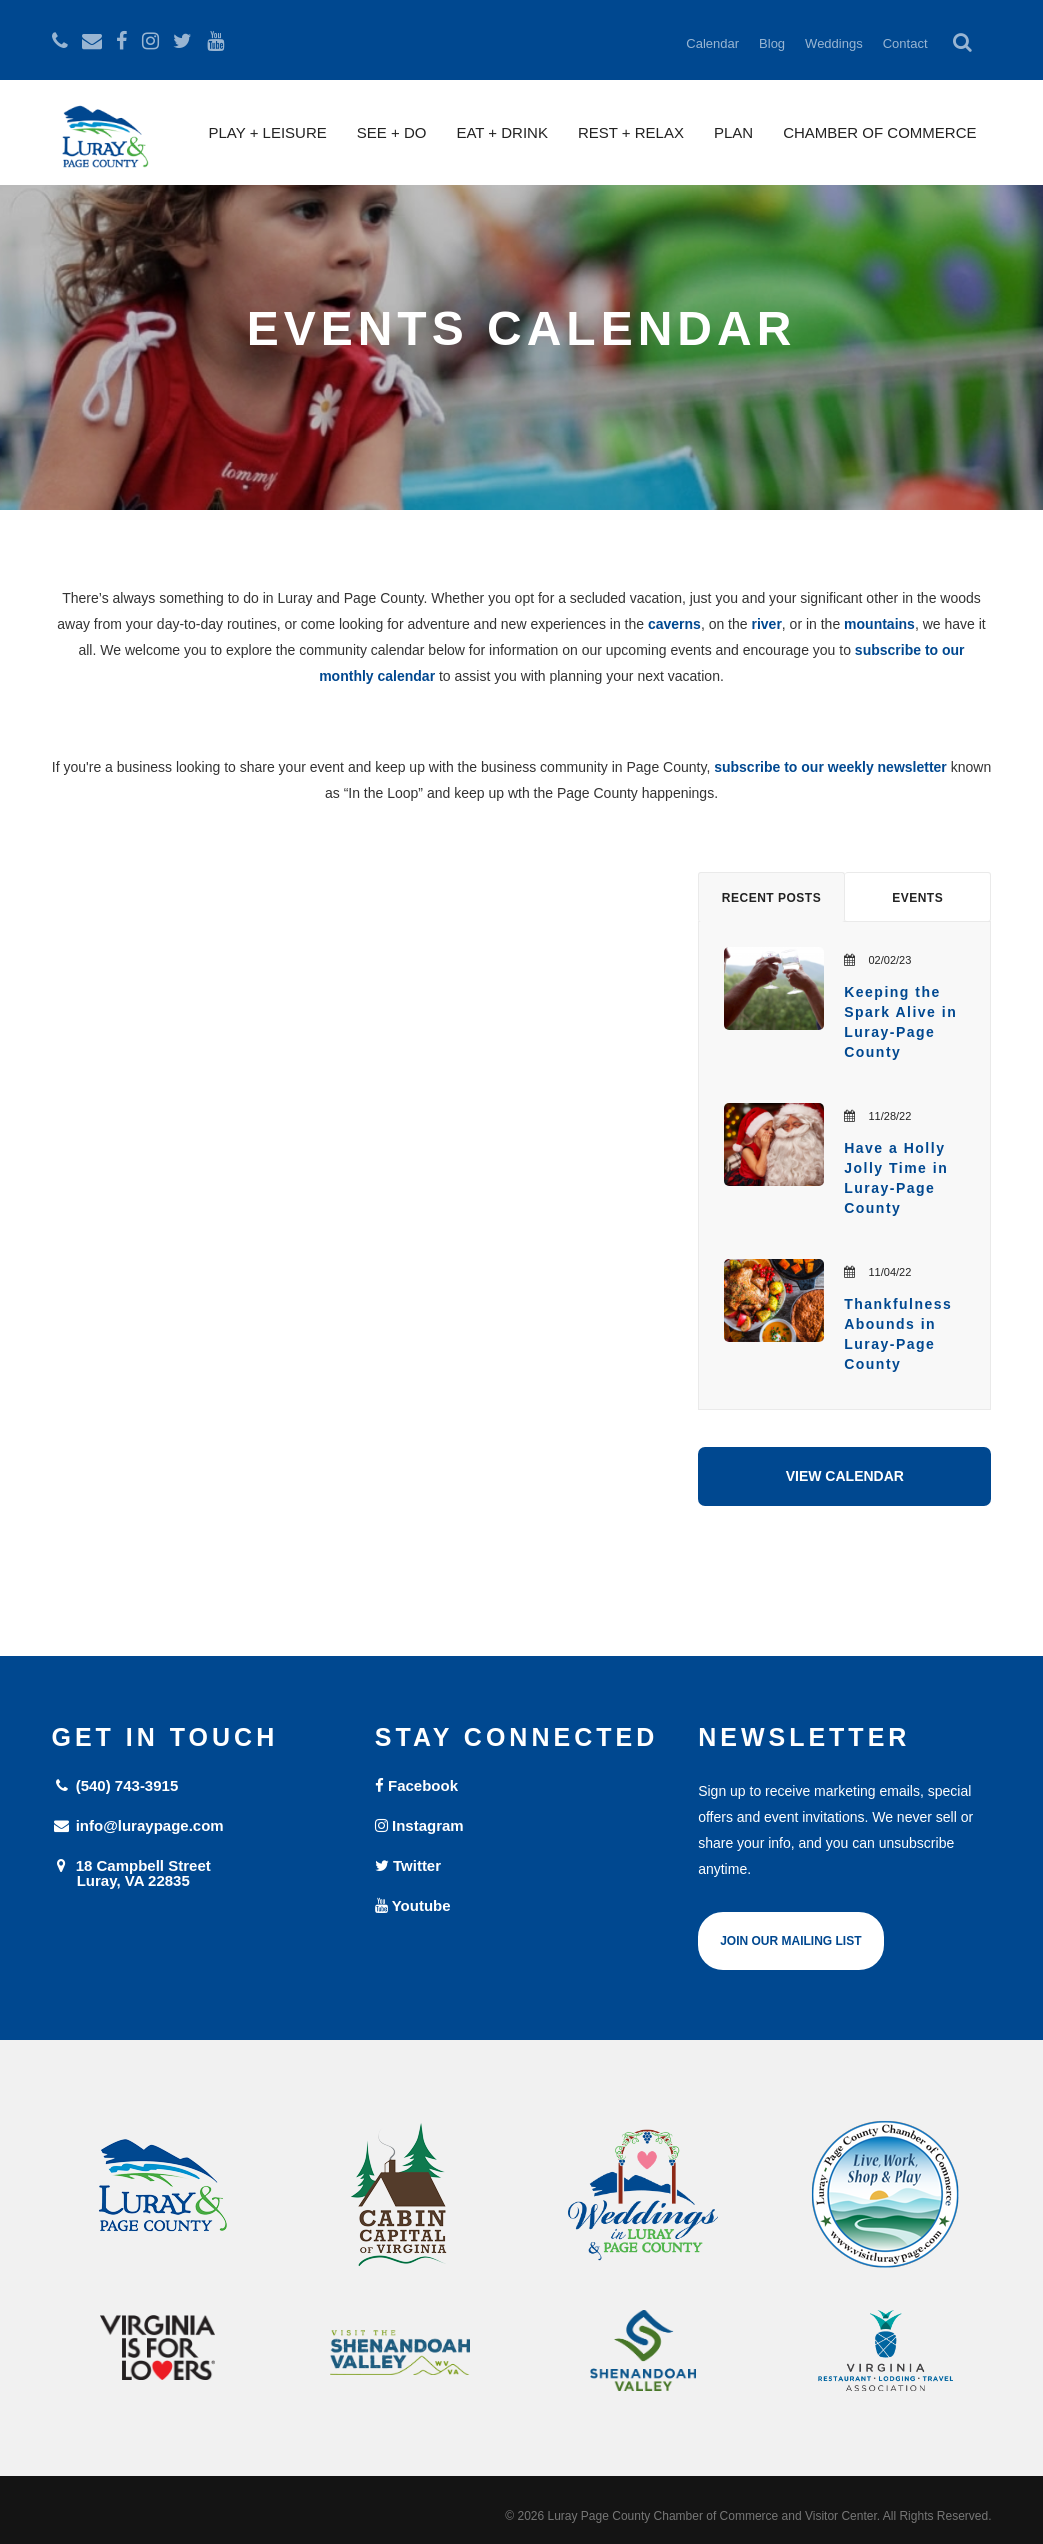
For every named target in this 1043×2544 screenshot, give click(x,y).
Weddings (834, 43)
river (766, 624)
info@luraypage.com (138, 1825)
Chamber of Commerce (879, 132)
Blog (772, 43)
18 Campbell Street (198, 1872)
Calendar (712, 43)
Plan (733, 132)
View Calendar (845, 1476)
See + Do (392, 132)
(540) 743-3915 (115, 1785)
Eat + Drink (502, 132)
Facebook (416, 1785)
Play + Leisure (268, 132)
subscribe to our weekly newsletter (830, 767)
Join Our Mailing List (790, 1941)
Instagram (419, 1825)
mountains (879, 624)
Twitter (408, 1865)
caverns (674, 624)
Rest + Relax (631, 132)
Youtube (413, 1905)
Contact (905, 43)
